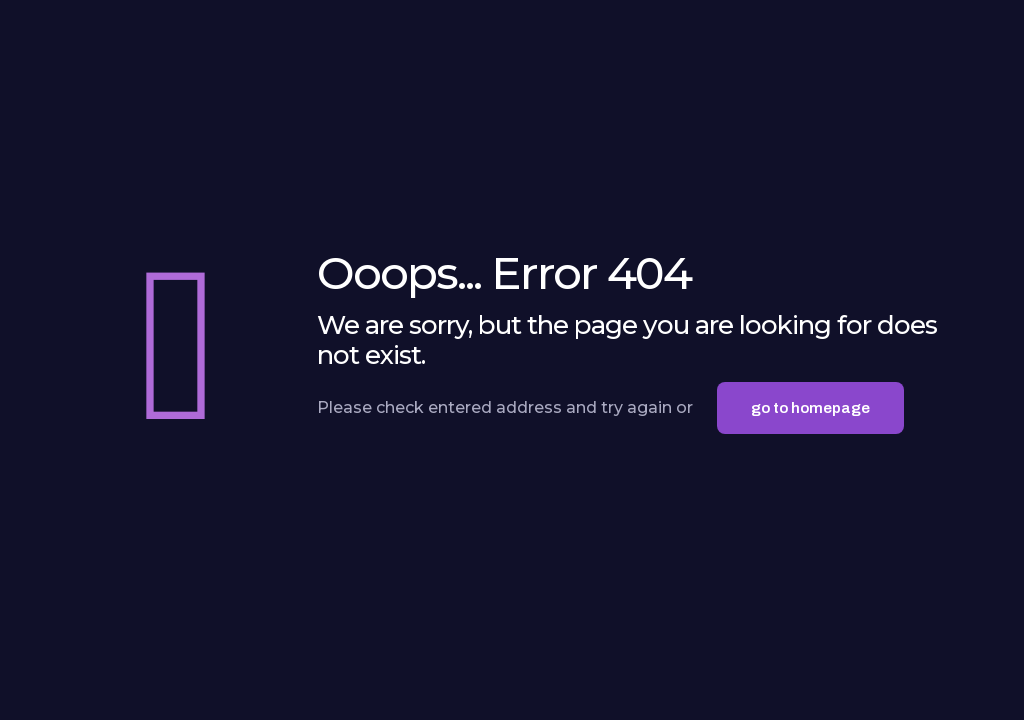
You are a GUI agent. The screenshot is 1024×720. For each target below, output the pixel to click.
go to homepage (810, 408)
